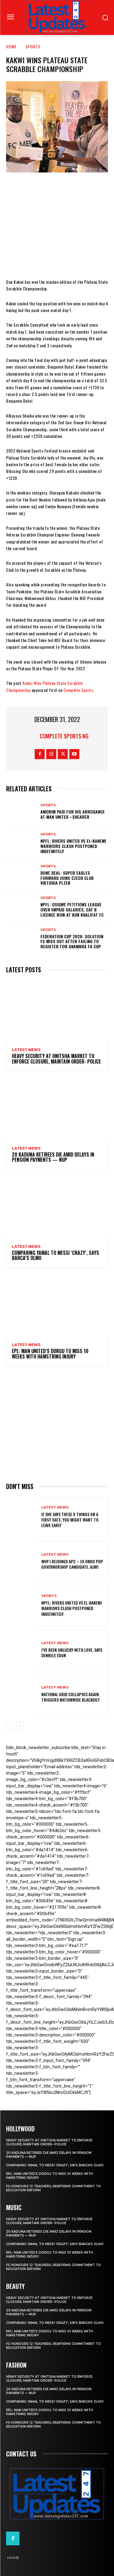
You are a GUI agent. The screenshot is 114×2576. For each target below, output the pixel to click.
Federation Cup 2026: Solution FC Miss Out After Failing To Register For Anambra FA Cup (71, 941)
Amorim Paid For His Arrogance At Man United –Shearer (72, 814)
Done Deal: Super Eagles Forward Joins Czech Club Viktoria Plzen (67, 878)
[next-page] (19, 1726)
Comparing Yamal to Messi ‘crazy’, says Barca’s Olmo (55, 1255)
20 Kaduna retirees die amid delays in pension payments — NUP (53, 1157)
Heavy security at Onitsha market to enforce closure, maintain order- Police (56, 1058)
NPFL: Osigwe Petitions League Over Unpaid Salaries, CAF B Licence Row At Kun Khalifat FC (72, 909)
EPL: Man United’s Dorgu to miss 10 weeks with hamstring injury (50, 1353)
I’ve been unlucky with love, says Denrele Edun (71, 1652)
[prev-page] (10, 1726)
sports (33, 46)
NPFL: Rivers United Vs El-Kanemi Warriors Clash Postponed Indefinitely (73, 846)
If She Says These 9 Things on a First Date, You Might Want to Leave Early (69, 1519)
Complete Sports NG (64, 736)
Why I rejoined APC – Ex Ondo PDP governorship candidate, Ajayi (72, 1564)
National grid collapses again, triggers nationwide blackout (70, 1697)
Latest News (26, 1050)
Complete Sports (78, 690)
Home (11, 46)
